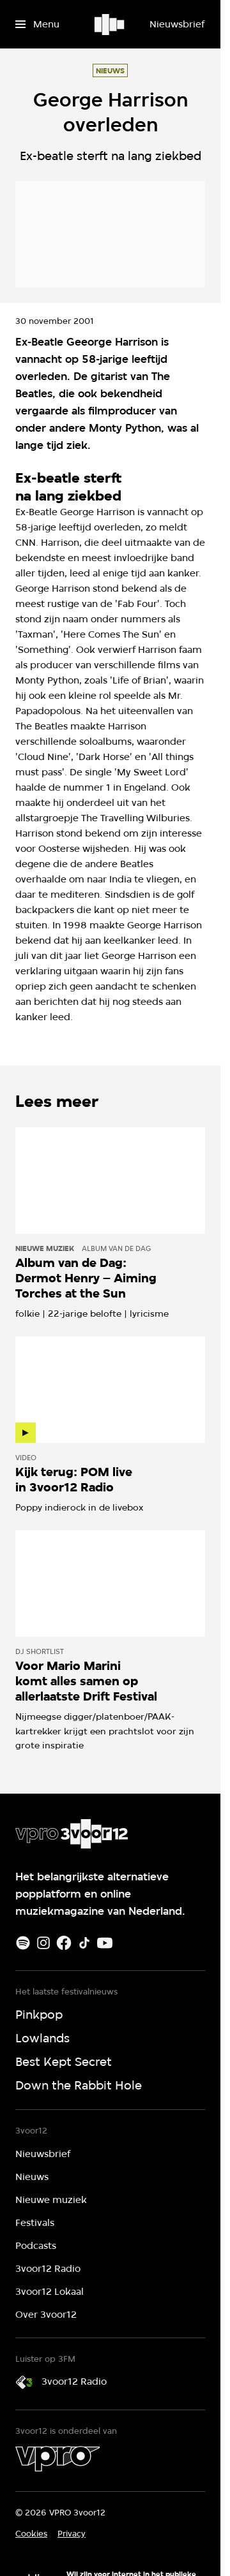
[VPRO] (57, 2458)
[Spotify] (23, 1942)
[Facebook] (64, 1942)
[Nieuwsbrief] (177, 24)
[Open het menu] (37, 24)
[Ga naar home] (110, 24)
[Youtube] (104, 1942)
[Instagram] (43, 1942)
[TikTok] (84, 1942)
